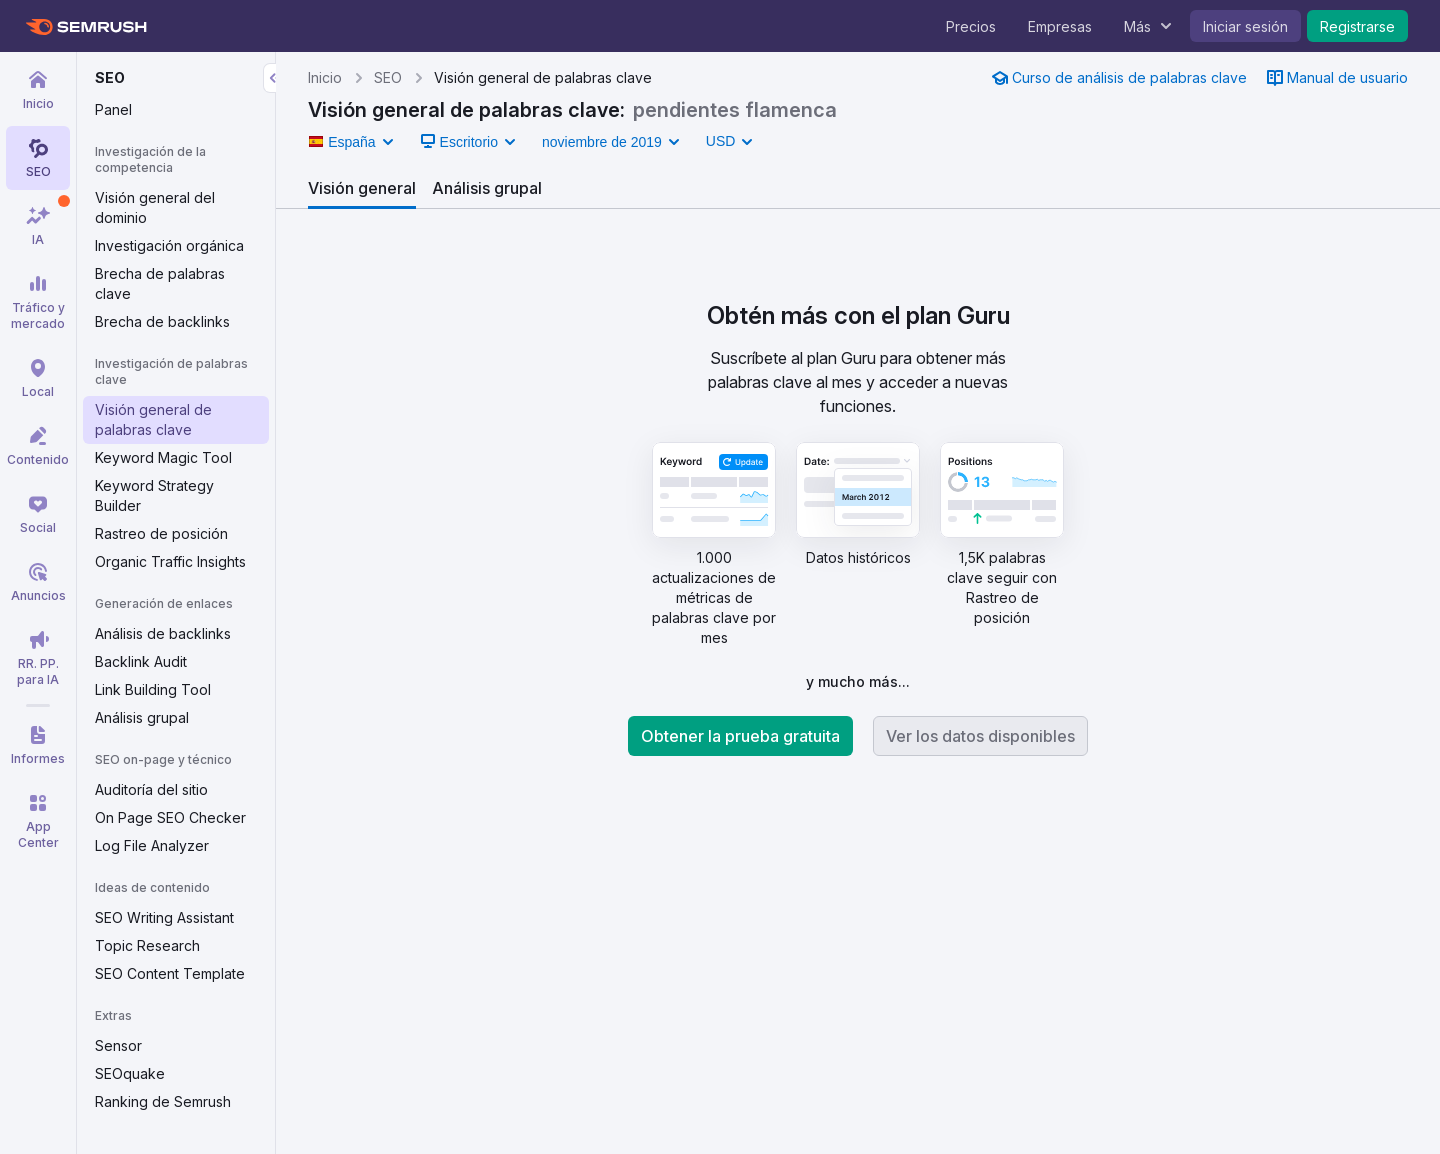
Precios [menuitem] (971, 26)
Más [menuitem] (1137, 26)
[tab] (362, 188)
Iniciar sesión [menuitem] (1245, 26)
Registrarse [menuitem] (1357, 26)
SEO (388, 77)
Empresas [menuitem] (1060, 26)
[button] (351, 142)
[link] (1119, 78)
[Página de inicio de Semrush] (85, 26)
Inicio (325, 77)
